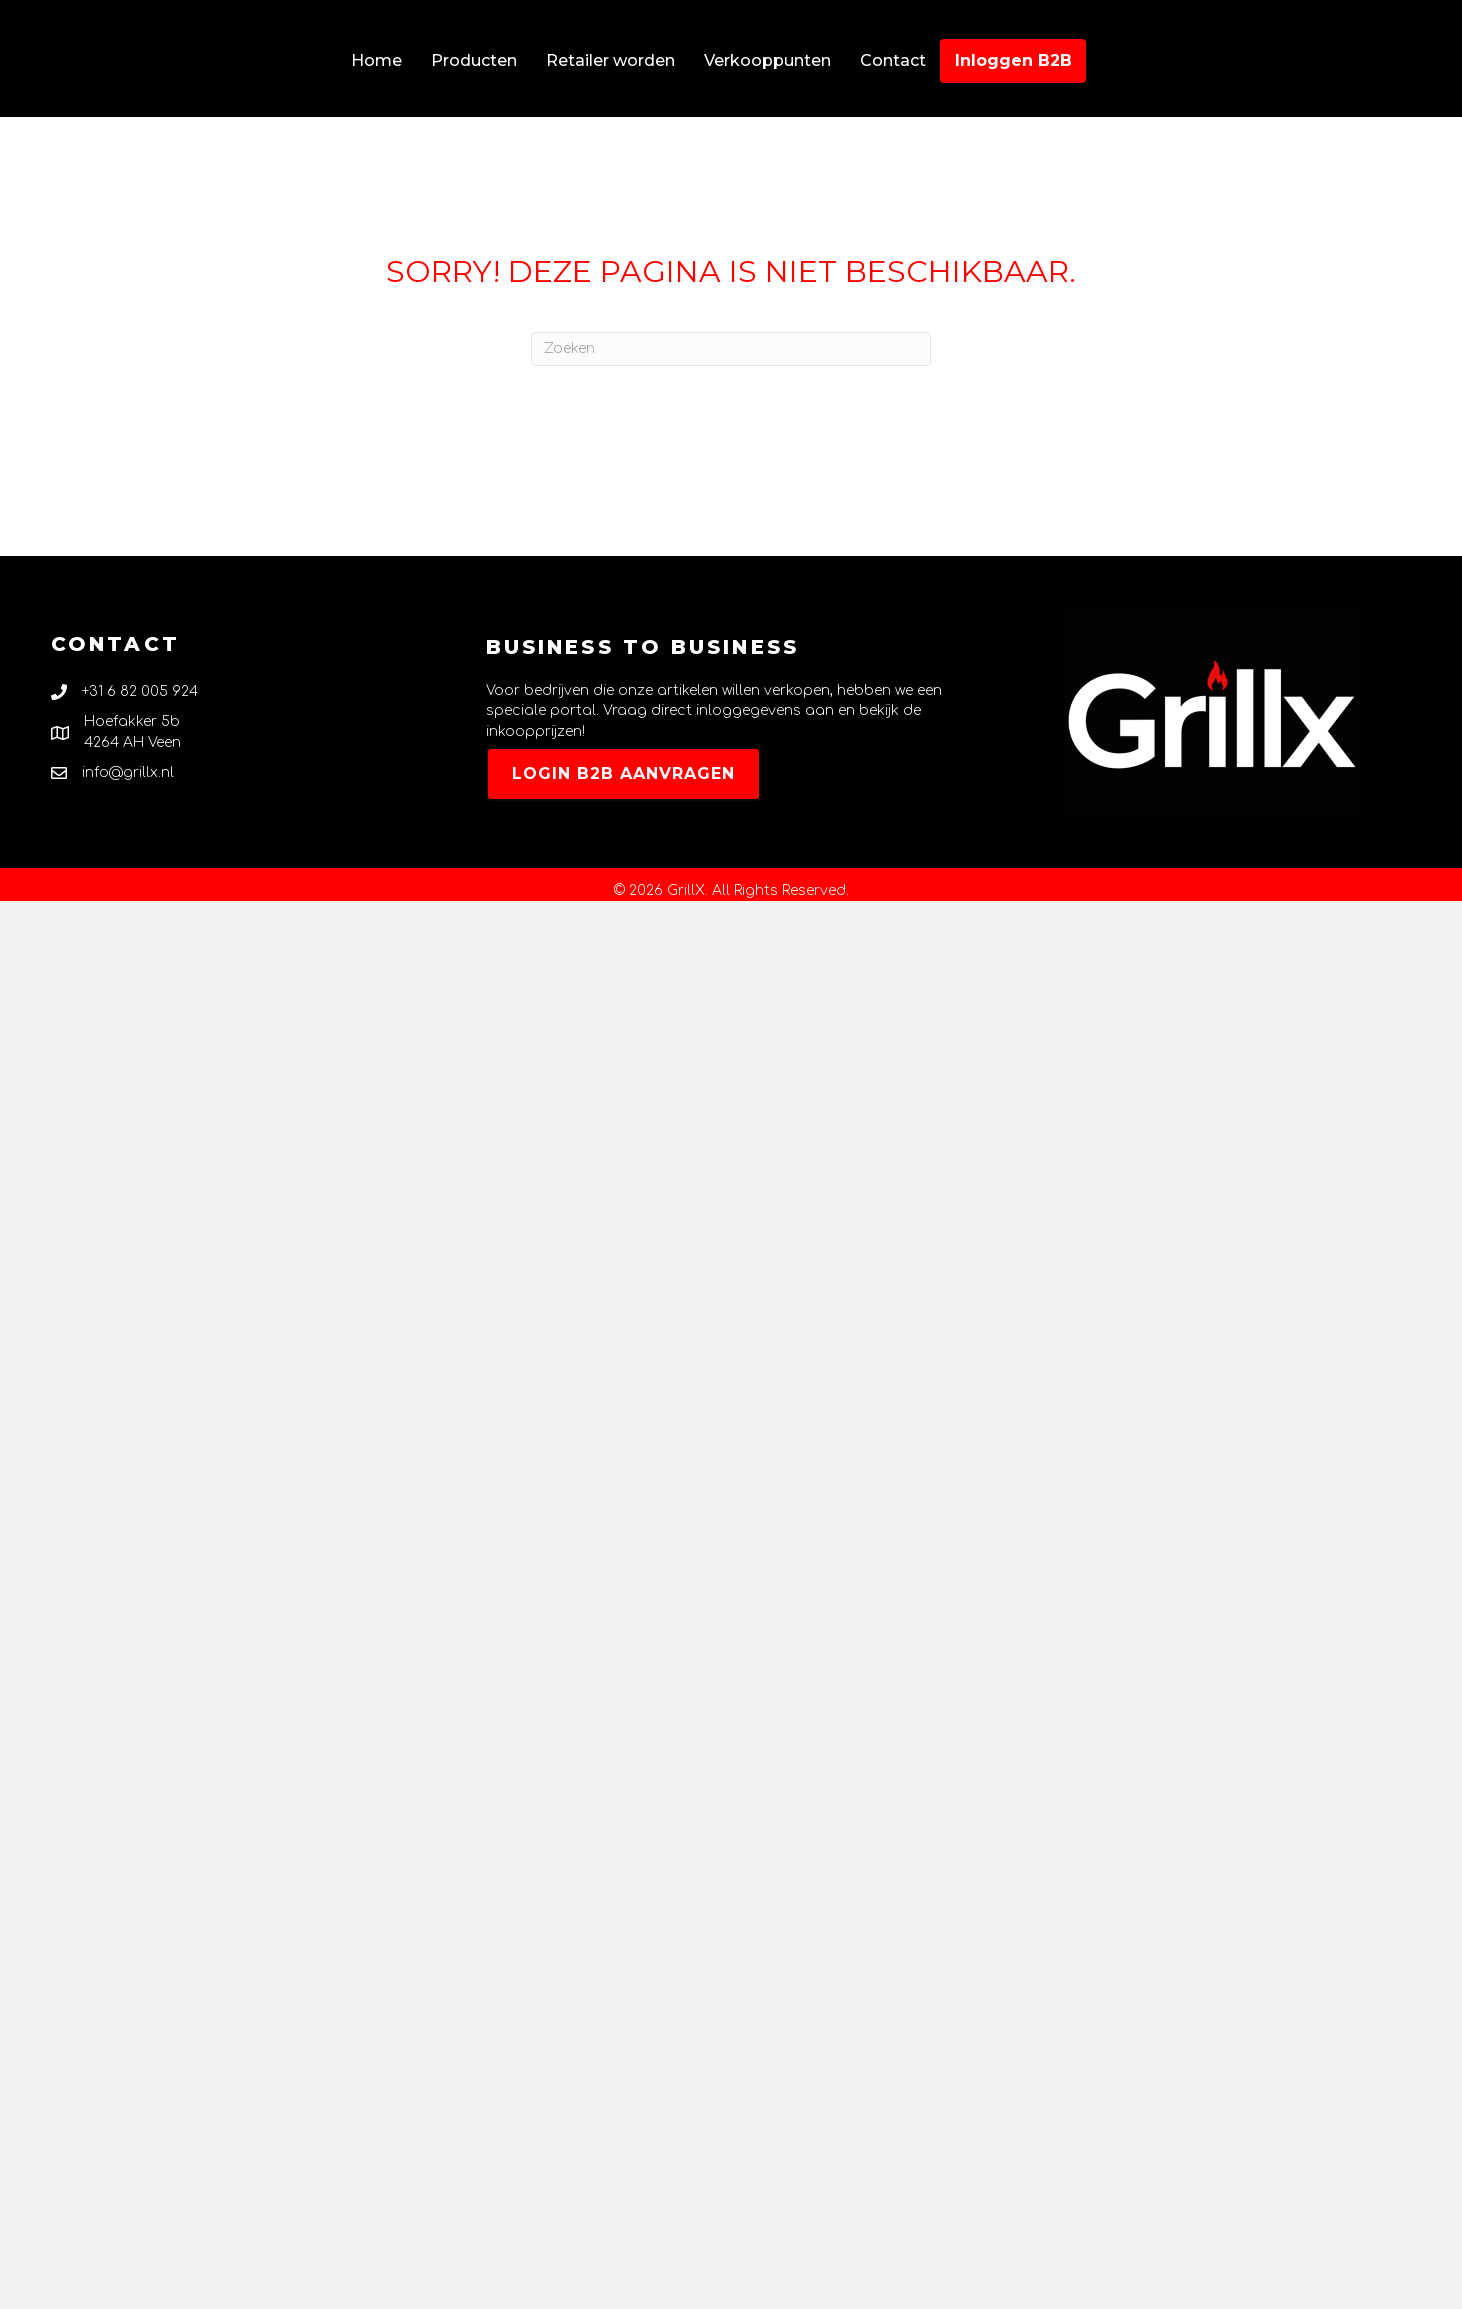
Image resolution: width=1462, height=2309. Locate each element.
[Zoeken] (731, 349)
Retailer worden (610, 60)
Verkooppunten (767, 60)
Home (376, 60)
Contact (893, 60)
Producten (474, 60)
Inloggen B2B (1013, 60)
